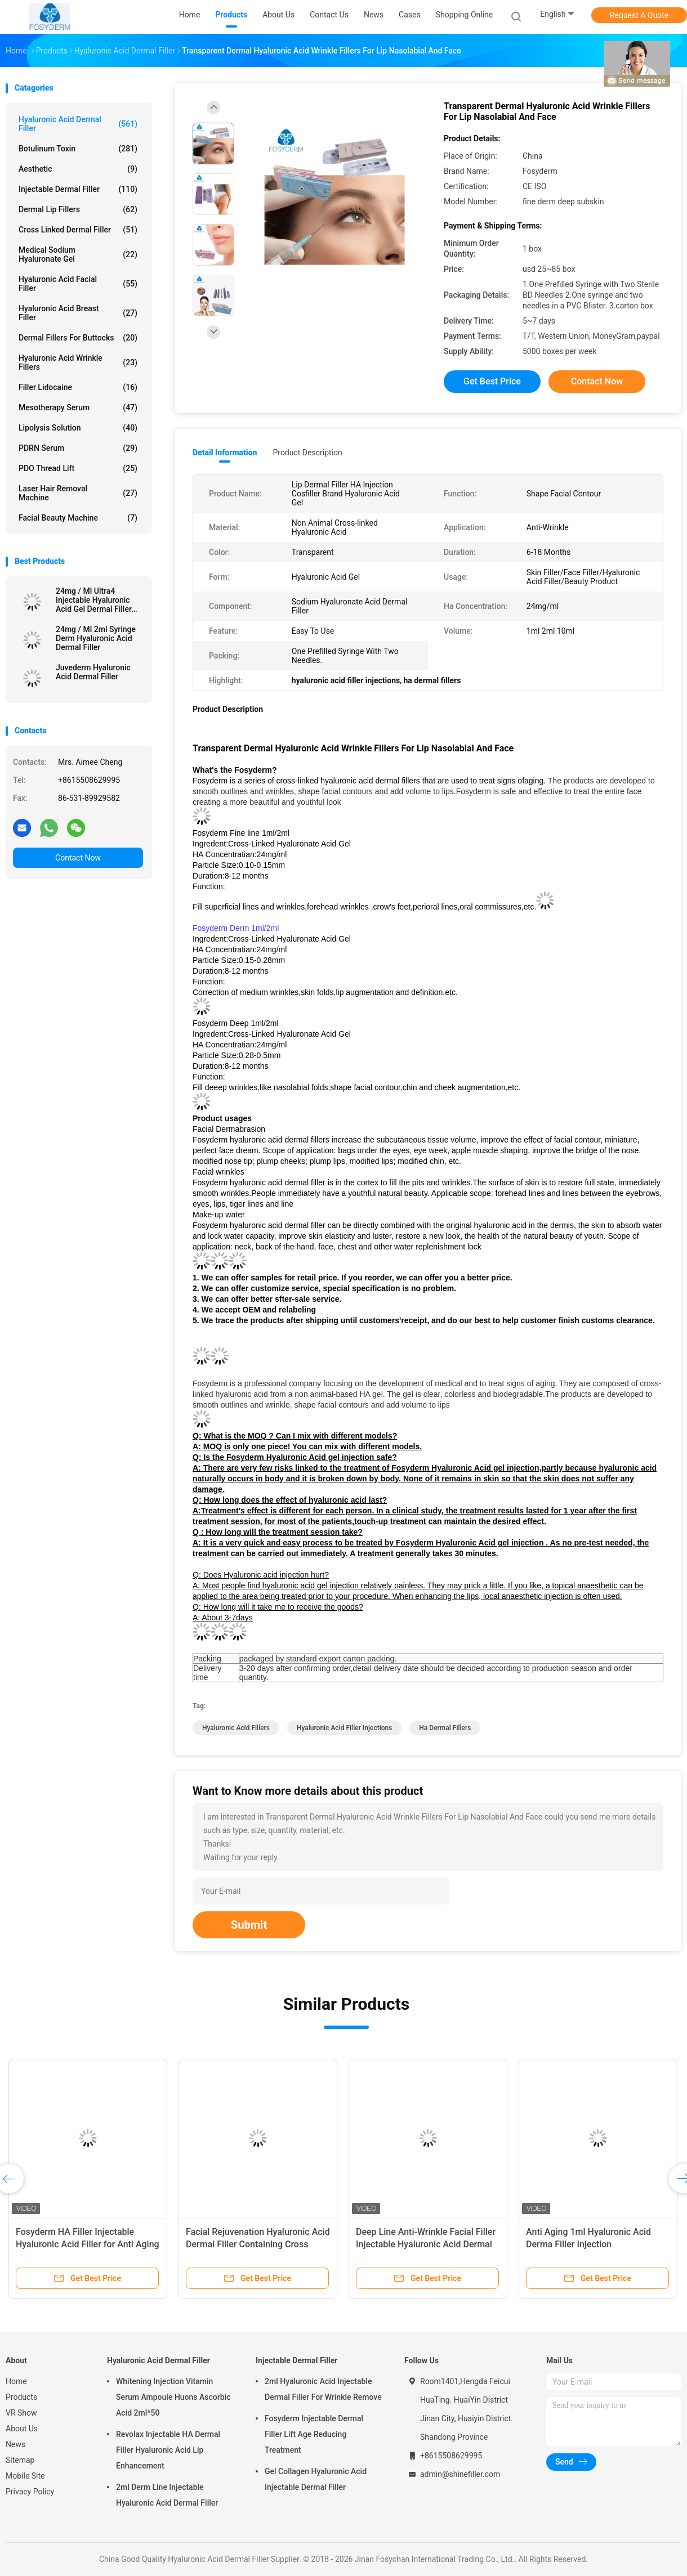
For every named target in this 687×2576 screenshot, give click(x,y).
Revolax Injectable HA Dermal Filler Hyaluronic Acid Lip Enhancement (168, 2450)
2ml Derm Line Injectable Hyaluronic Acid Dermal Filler (167, 2495)
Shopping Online (464, 14)
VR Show (21, 2412)
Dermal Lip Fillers (78, 209)
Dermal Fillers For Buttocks (78, 337)
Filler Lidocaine (78, 387)
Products (21, 2397)
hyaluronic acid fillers (236, 1728)
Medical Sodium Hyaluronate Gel (78, 254)
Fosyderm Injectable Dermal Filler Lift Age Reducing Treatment (314, 2434)
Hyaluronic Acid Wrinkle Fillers (78, 362)
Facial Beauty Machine (78, 517)
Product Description (307, 452)
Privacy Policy (30, 2491)
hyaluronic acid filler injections (344, 1728)
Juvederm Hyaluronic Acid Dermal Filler (93, 672)
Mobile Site (25, 2475)
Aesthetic (78, 168)
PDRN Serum (78, 448)
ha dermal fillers (445, 1728)
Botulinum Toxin (78, 148)
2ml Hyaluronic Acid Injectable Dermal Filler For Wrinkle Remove (323, 2389)
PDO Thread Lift (78, 468)
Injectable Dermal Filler (78, 189)
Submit (249, 1925)
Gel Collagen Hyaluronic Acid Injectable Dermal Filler (316, 2479)
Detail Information (225, 452)
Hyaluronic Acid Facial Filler (78, 284)
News (15, 2444)
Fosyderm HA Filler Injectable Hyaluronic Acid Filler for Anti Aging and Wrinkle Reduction (87, 2244)
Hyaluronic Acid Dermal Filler (78, 124)
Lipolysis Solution (78, 427)
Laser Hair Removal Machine (78, 493)
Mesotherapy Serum (78, 407)
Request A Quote (639, 15)
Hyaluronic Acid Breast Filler (78, 313)
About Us (22, 2428)
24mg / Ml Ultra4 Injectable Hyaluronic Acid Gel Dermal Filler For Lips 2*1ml (94, 599)
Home (16, 2381)
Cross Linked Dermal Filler (78, 229)
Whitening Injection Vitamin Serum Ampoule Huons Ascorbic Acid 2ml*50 (173, 2397)
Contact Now (78, 857)
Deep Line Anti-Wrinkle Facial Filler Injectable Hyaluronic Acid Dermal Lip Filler (426, 2244)
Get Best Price (492, 381)
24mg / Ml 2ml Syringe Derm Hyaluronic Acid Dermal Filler (96, 638)
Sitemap (20, 2460)
